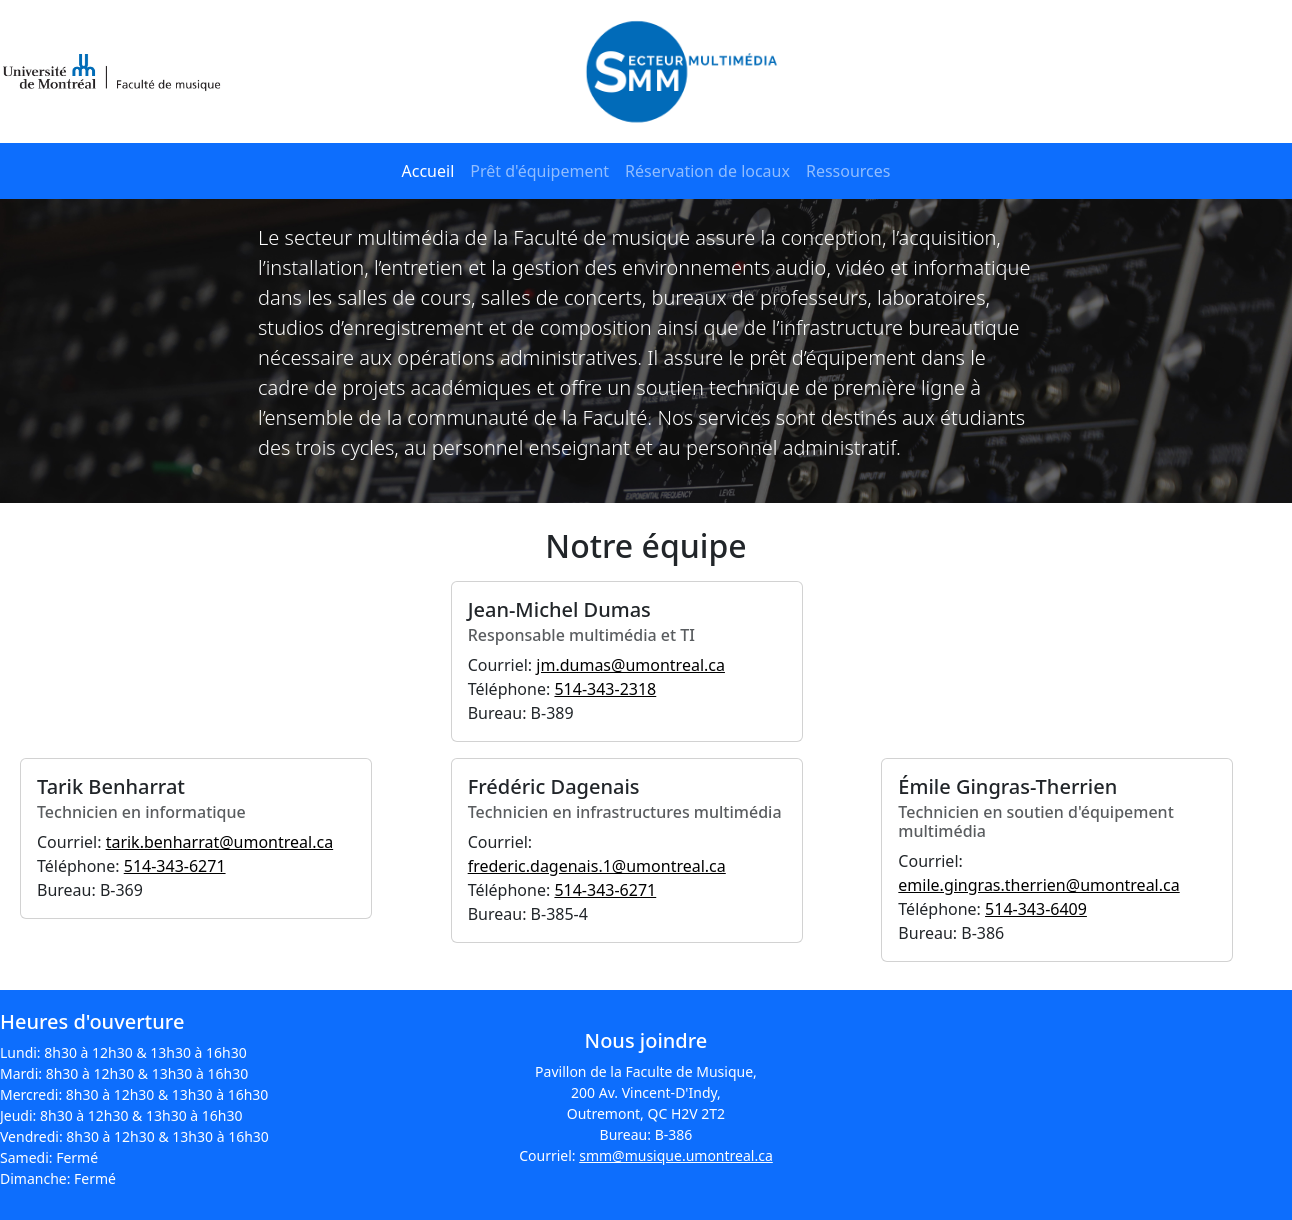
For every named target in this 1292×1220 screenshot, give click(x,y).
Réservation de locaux (707, 171)
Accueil (428, 171)
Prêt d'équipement (539, 171)
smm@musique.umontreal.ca (676, 1155)
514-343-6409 (1036, 909)
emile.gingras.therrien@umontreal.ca (1038, 885)
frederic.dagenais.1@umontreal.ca (597, 866)
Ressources (848, 171)
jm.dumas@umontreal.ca (630, 665)
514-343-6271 (175, 866)
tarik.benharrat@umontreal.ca (220, 842)
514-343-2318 (605, 689)
